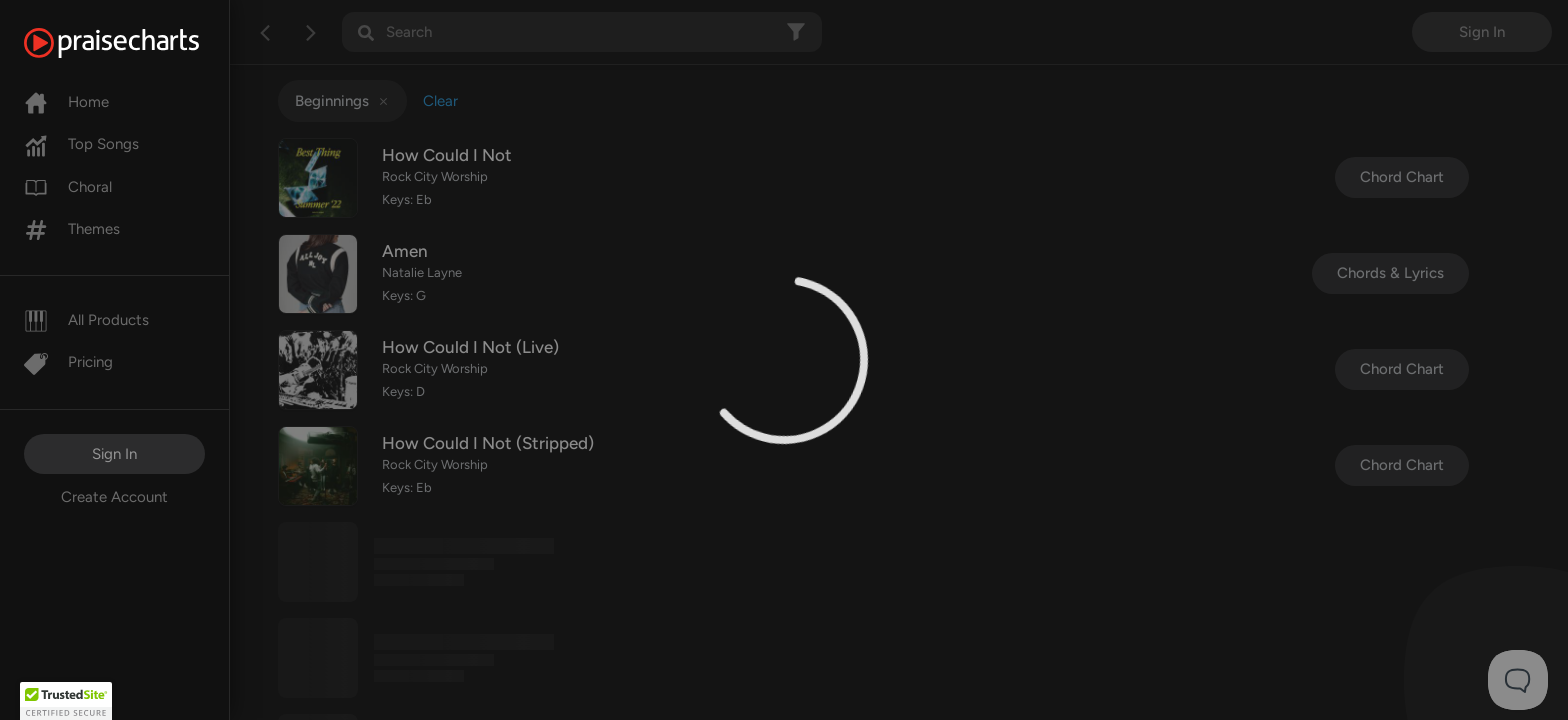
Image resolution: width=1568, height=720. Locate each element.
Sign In (114, 454)
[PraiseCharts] (136, 43)
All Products (86, 320)
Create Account (114, 497)
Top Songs (81, 144)
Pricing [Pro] (68, 362)
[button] (66, 701)
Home (66, 102)
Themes (72, 229)
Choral (68, 187)
